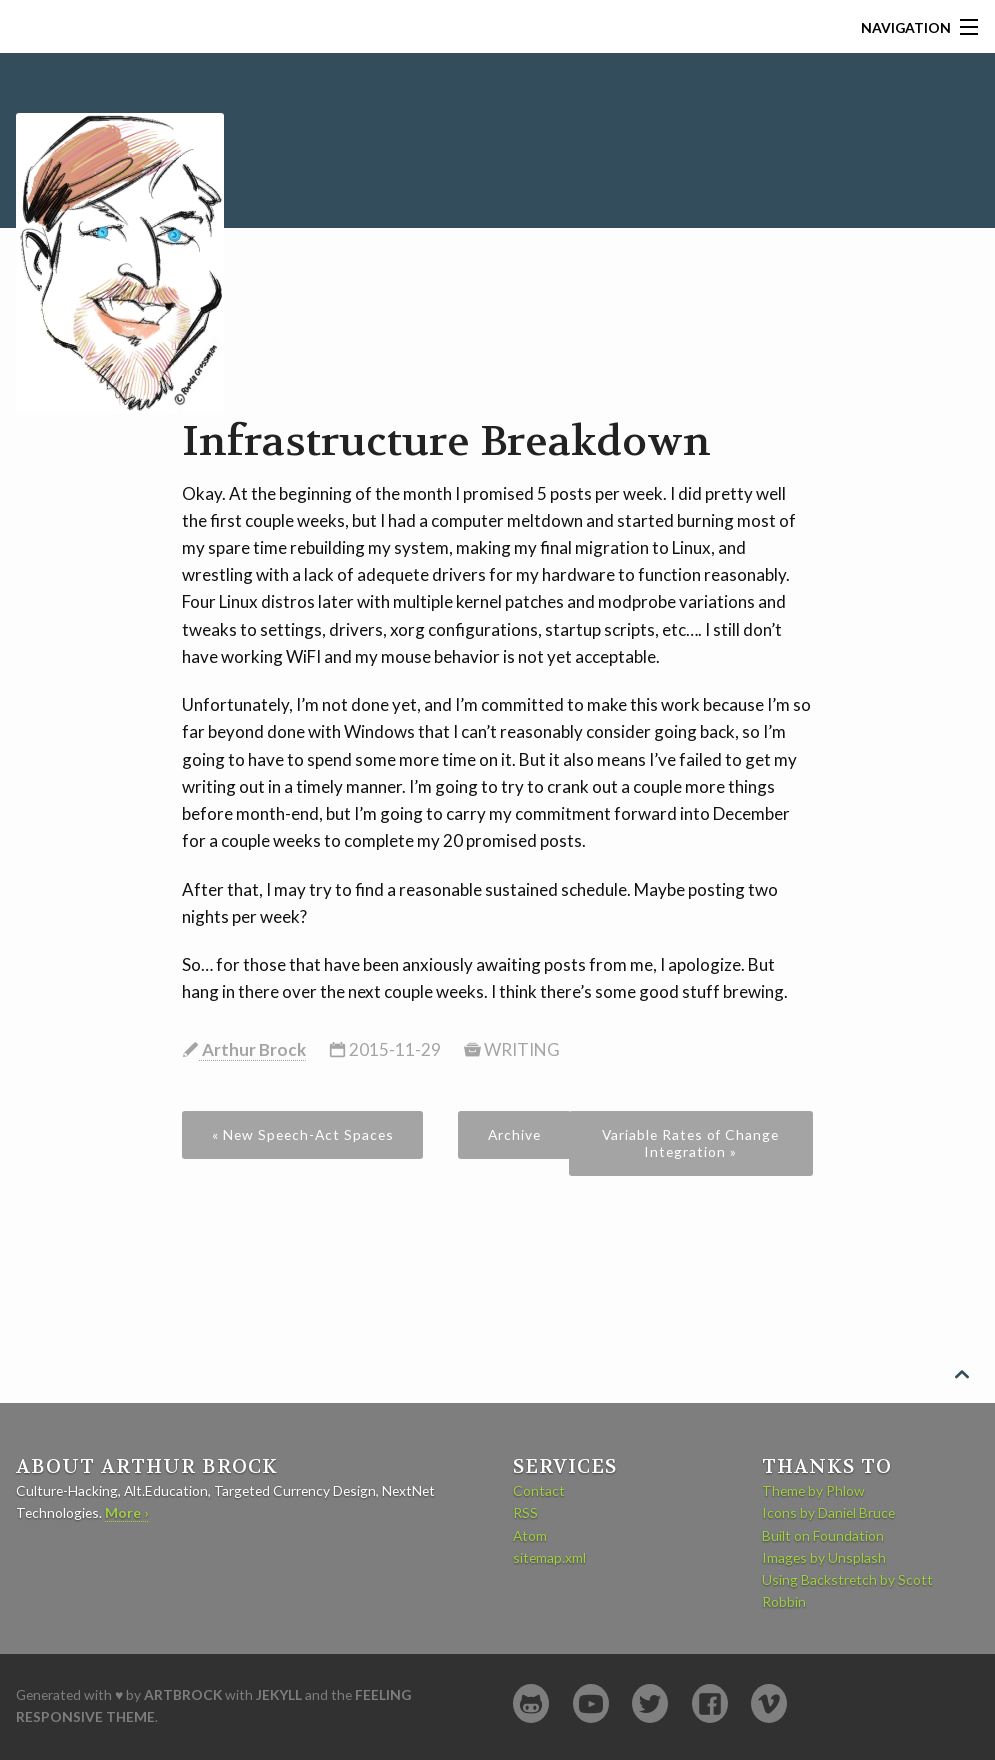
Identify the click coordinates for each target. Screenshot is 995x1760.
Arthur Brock (252, 1049)
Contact (539, 1490)
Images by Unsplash (824, 1557)
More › (126, 1512)
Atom (530, 1535)
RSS (525, 1512)
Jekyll (279, 1694)
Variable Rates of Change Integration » (690, 1143)
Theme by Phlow (813, 1490)
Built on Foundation (823, 1535)
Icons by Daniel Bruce (828, 1512)
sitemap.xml (549, 1557)
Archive (514, 1134)
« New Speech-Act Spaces (303, 1134)
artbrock (183, 1694)
